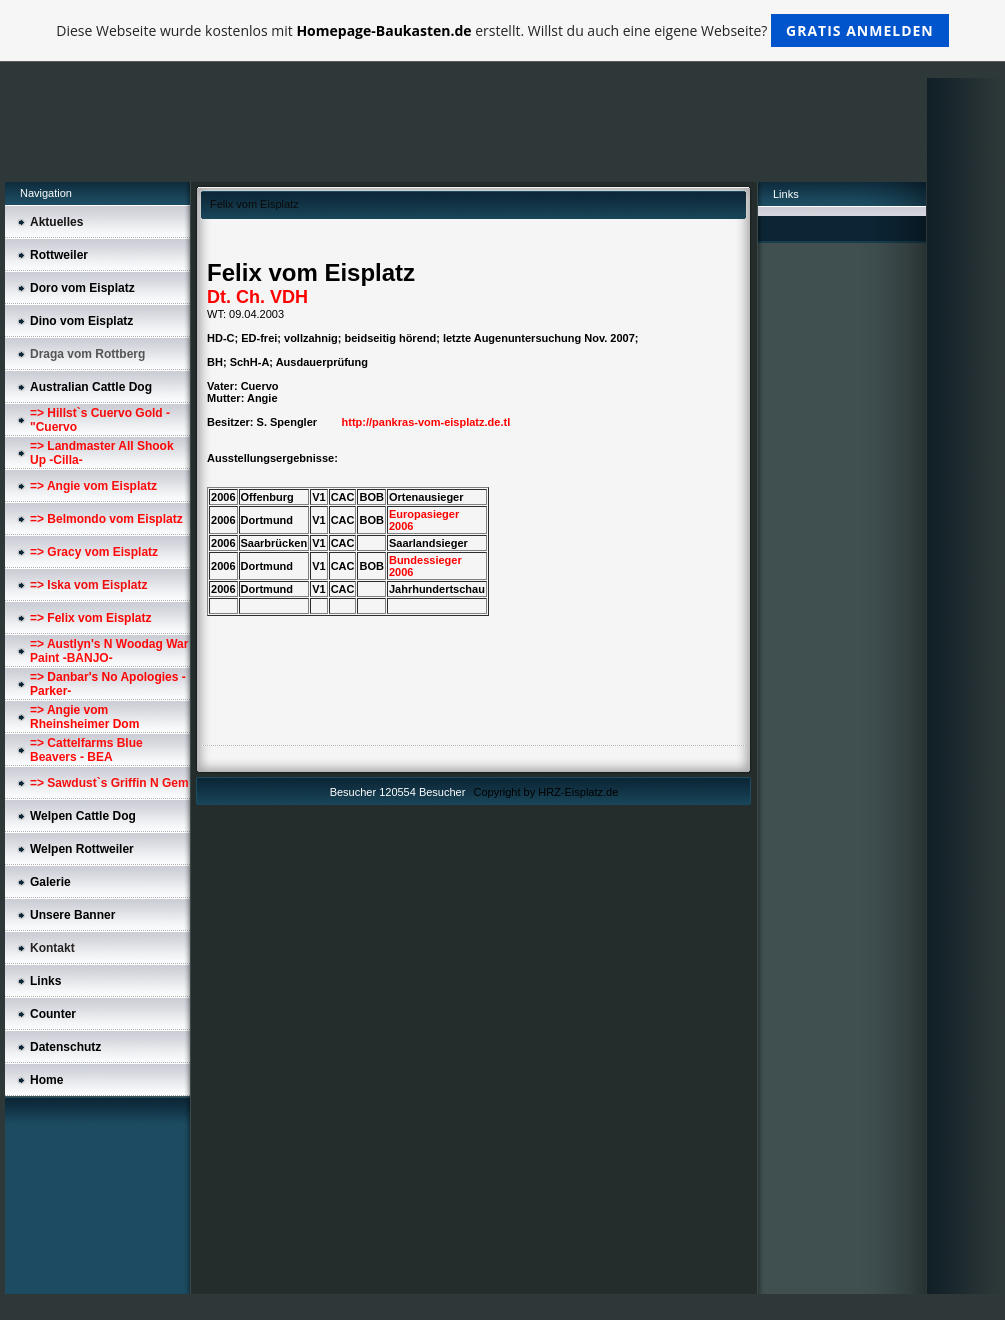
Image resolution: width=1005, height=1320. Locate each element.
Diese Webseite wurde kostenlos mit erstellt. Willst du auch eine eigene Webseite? (502, 30)
